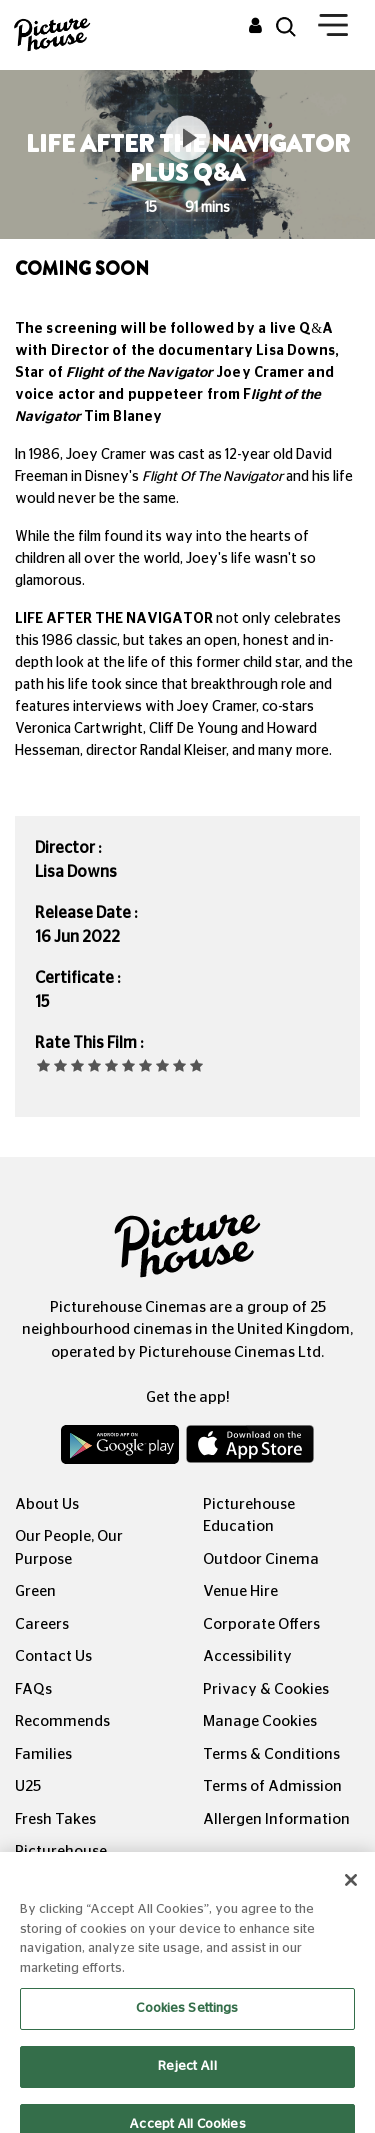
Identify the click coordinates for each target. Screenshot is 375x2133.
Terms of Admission (272, 1786)
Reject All (187, 2078)
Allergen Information (276, 1819)
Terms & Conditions (271, 1754)
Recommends (62, 1721)
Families (43, 1754)
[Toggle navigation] (333, 29)
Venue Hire (240, 1591)
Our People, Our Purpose (69, 1548)
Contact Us (53, 1656)
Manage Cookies (260, 1721)
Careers (42, 1624)
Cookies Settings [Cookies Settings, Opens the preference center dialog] (187, 2021)
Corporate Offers (261, 1624)
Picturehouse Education (249, 1516)
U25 (28, 1786)
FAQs (33, 1689)
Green (35, 1591)
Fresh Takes (55, 1819)
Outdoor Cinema (261, 1559)
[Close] (351, 1893)
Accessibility (247, 1656)
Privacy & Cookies (266, 1689)
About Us (47, 1504)
